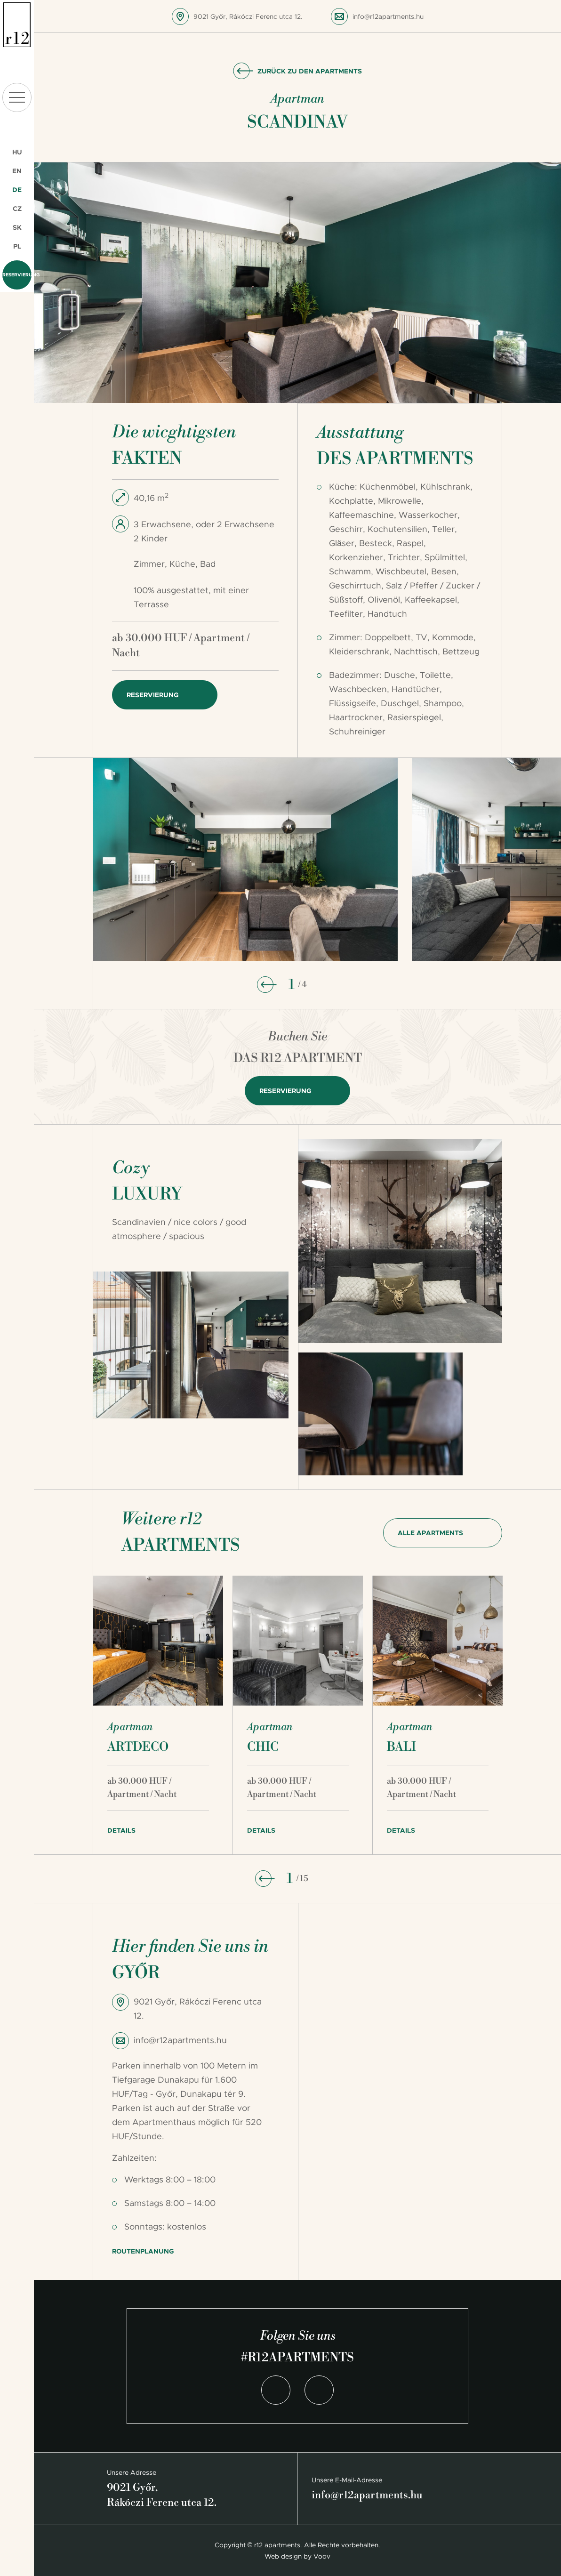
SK (17, 227)
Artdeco (137, 1747)
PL (17, 246)
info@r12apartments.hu (388, 16)
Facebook (275, 2390)
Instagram (319, 2390)
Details (121, 1830)
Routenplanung (143, 2251)
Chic (263, 1747)
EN (17, 171)
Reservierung (17, 275)
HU (17, 152)
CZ (17, 208)
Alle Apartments (430, 1533)
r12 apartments (17, 25)
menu (17, 97)
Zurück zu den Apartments (309, 71)
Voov (321, 2556)
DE (17, 189)
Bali (401, 1747)
